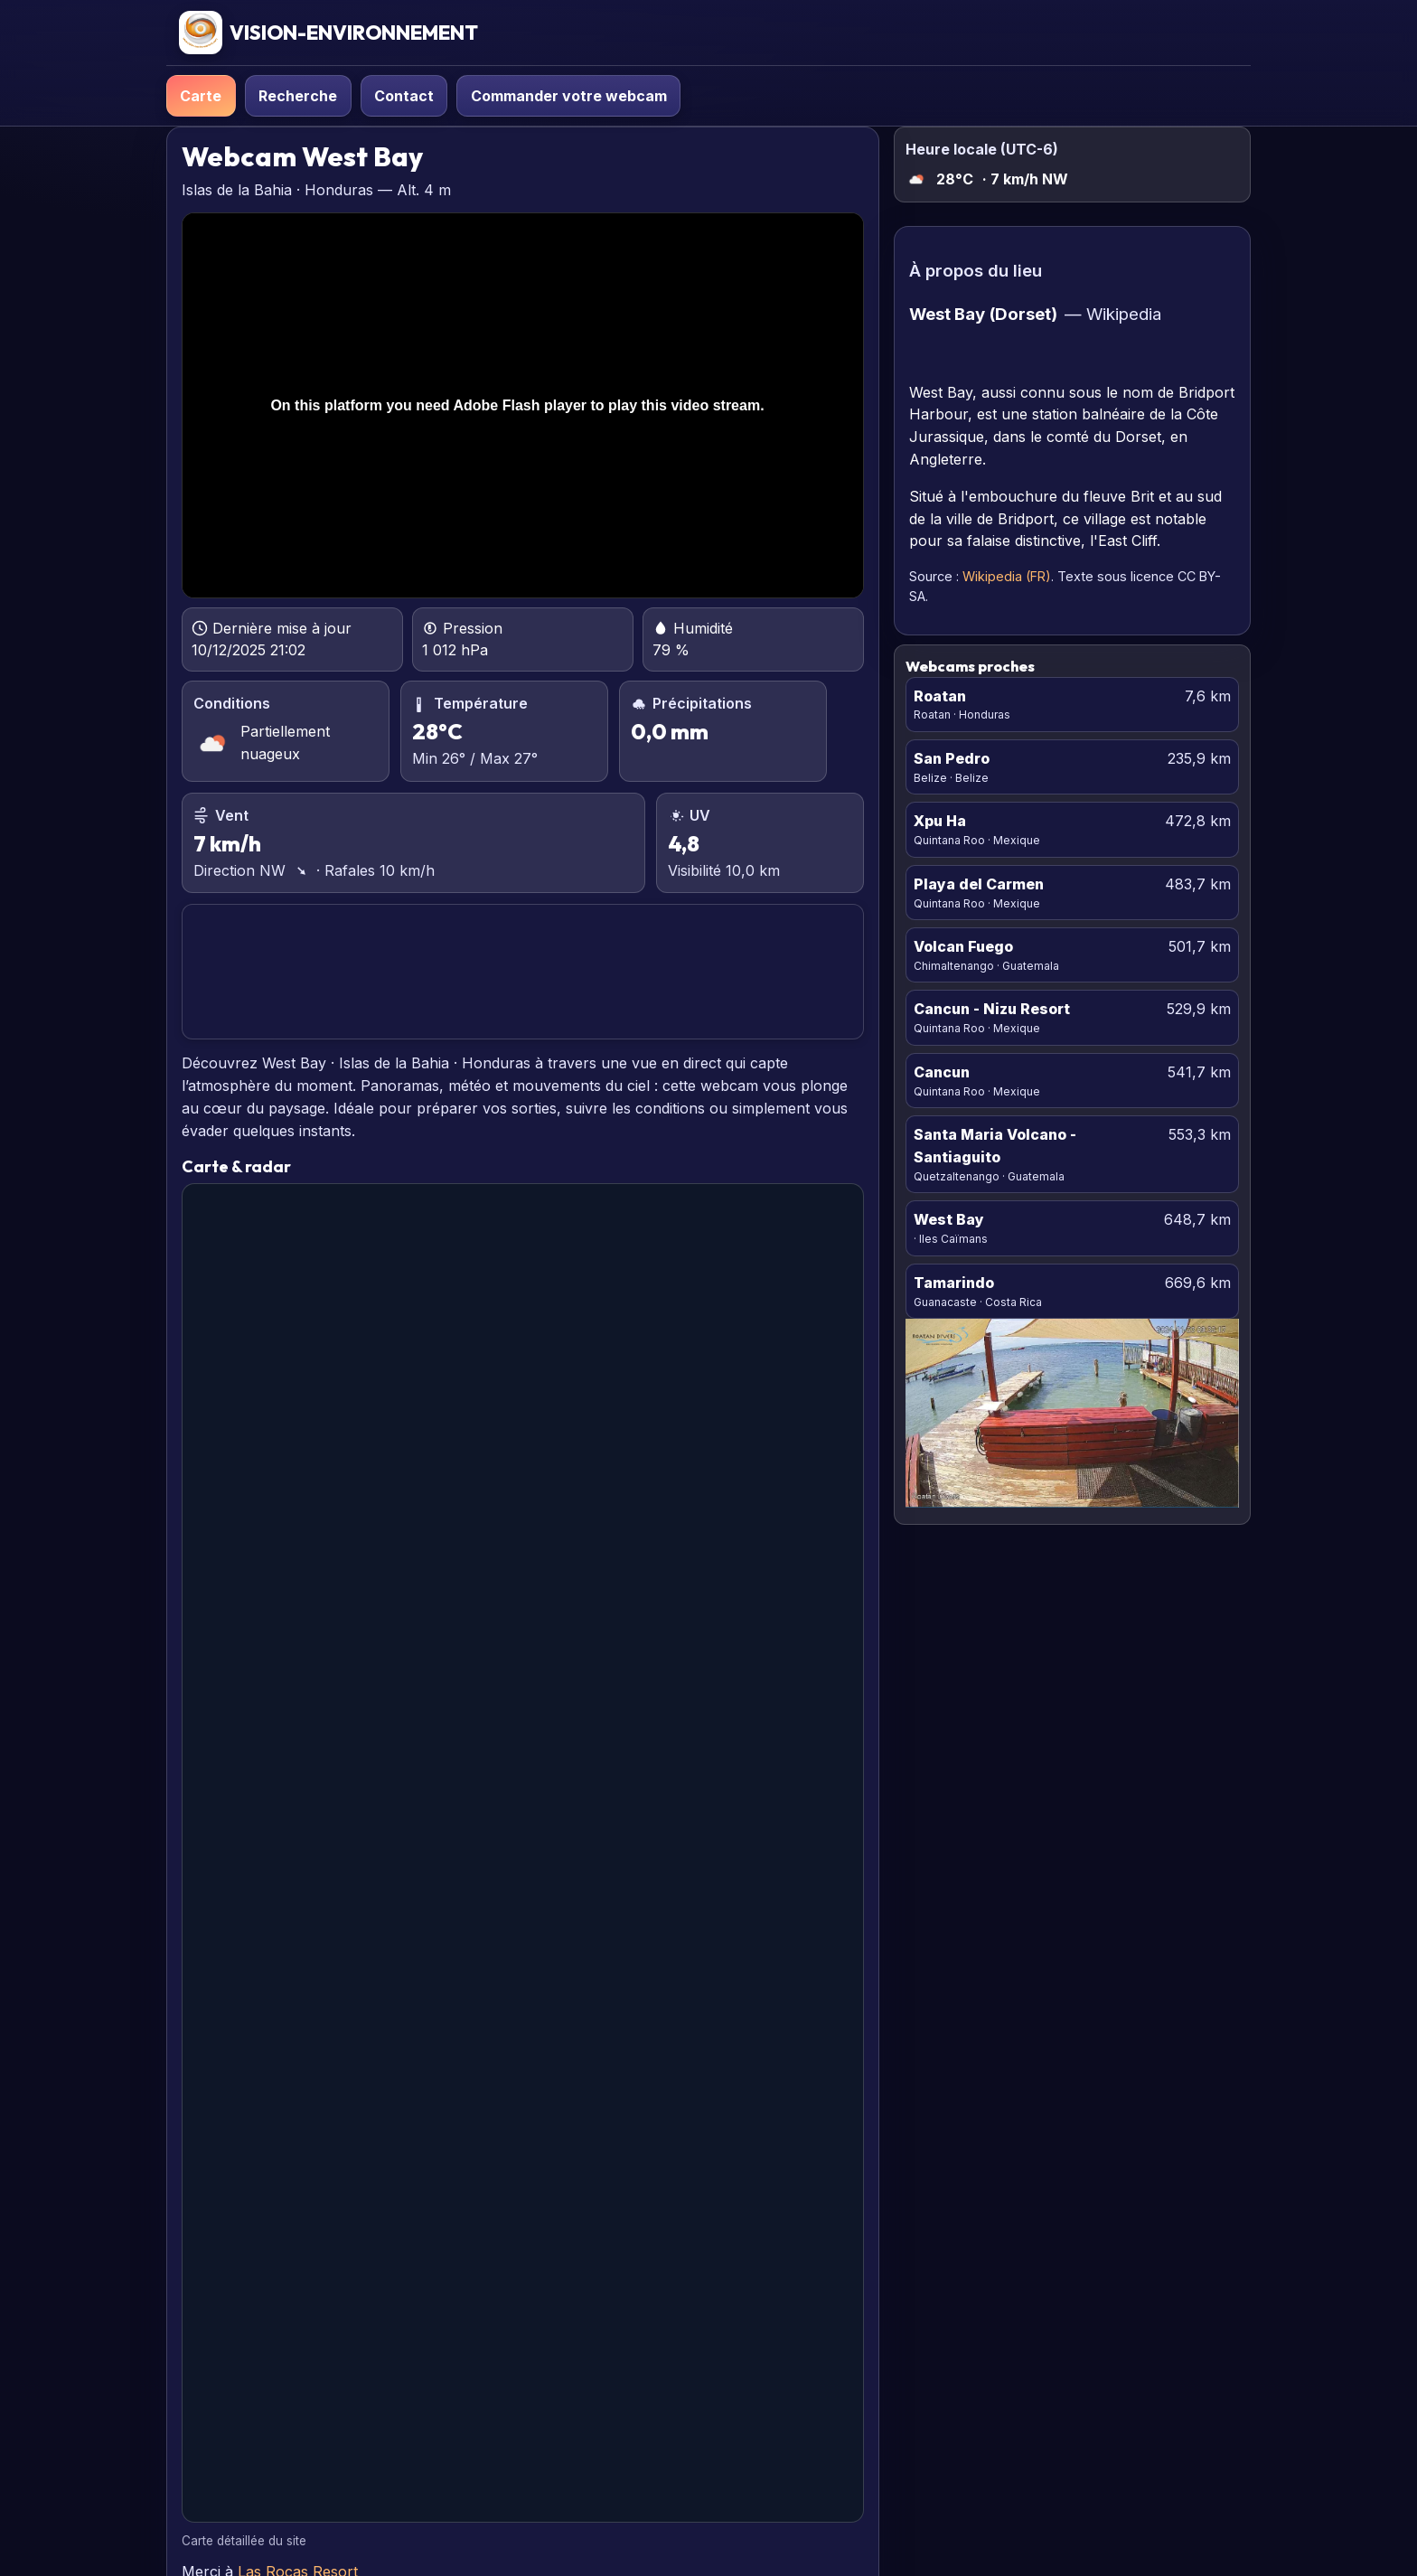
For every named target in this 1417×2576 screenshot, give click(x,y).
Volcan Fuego (963, 946)
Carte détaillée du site (244, 2541)
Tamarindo (954, 1283)
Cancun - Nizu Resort (992, 1009)
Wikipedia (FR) (1006, 576)
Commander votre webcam (569, 96)
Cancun (942, 1072)
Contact (404, 96)
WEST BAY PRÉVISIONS (522, 972)
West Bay (949, 1219)
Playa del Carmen (979, 884)
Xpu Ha (940, 821)
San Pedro (952, 758)
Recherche (297, 96)
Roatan (940, 696)
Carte (200, 96)
